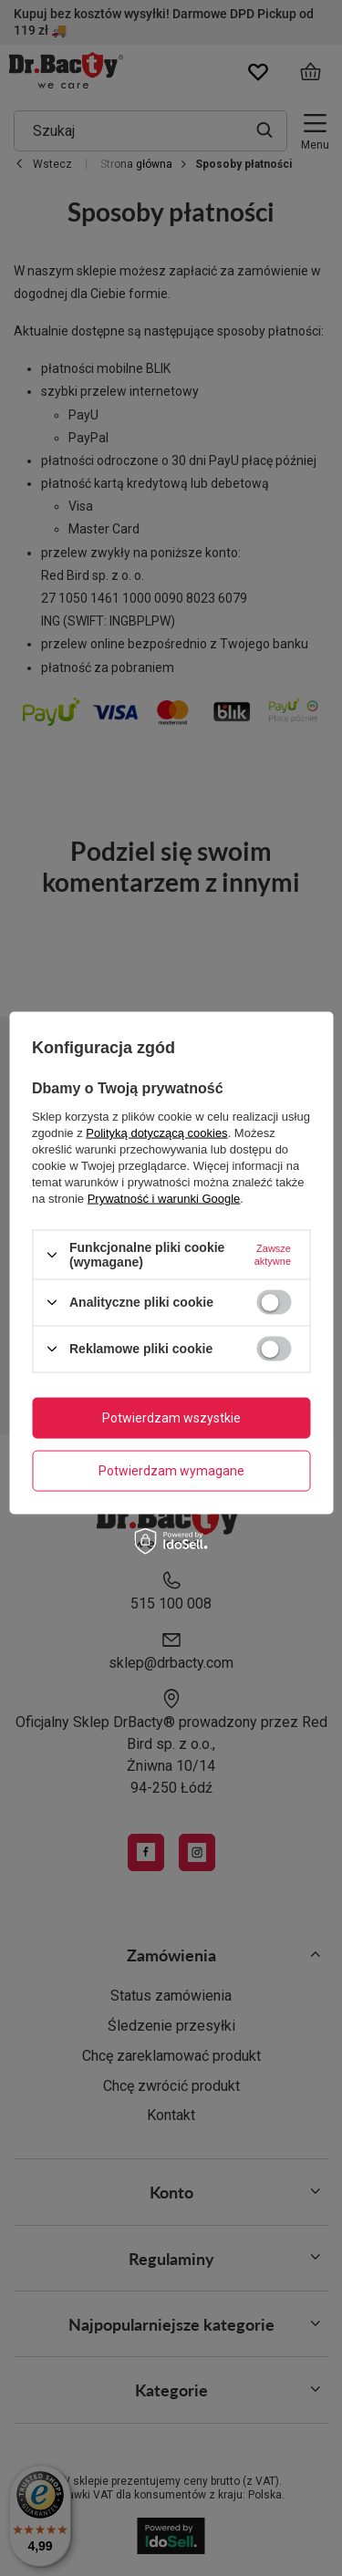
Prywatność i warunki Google (164, 1198)
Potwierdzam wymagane (171, 1471)
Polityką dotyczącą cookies (156, 1133)
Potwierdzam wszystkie (171, 1418)
